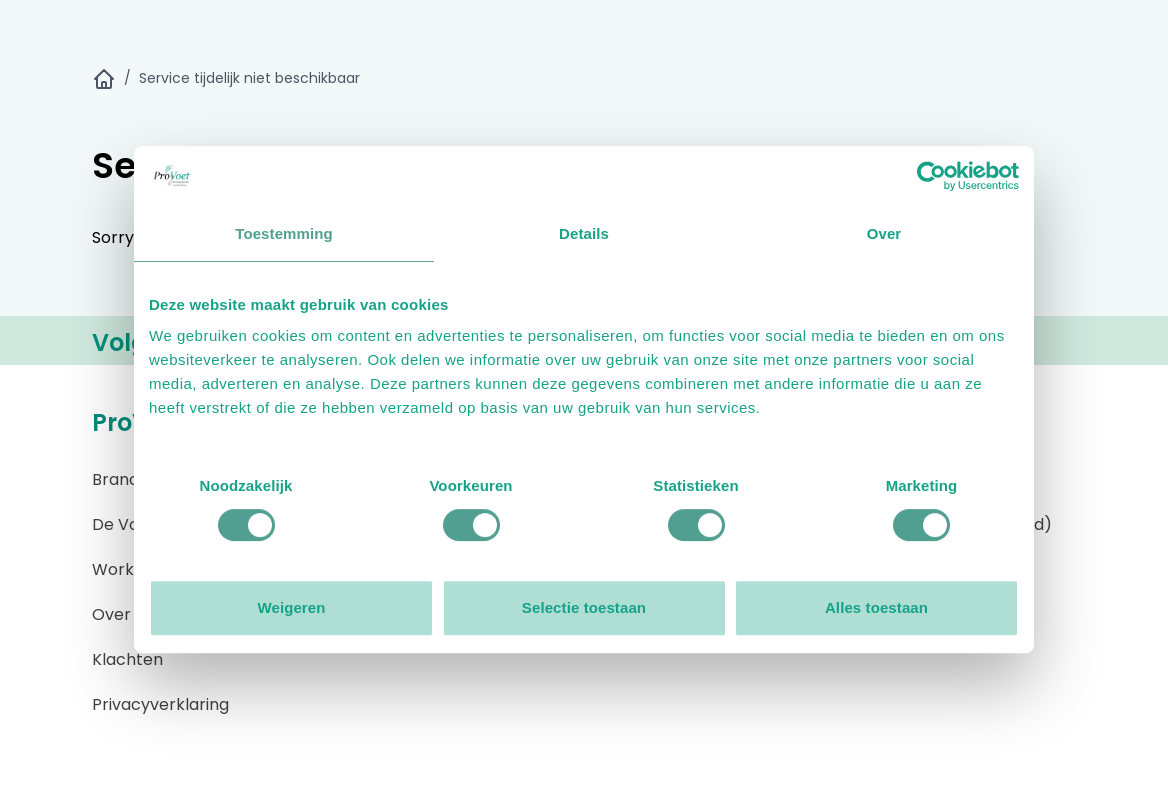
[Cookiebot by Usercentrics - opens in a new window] (931, 176)
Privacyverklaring (160, 704)
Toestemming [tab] (284, 233)
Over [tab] (884, 233)
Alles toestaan (876, 607)
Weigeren (291, 607)
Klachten (127, 659)
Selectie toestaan (584, 607)
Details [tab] (584, 233)
